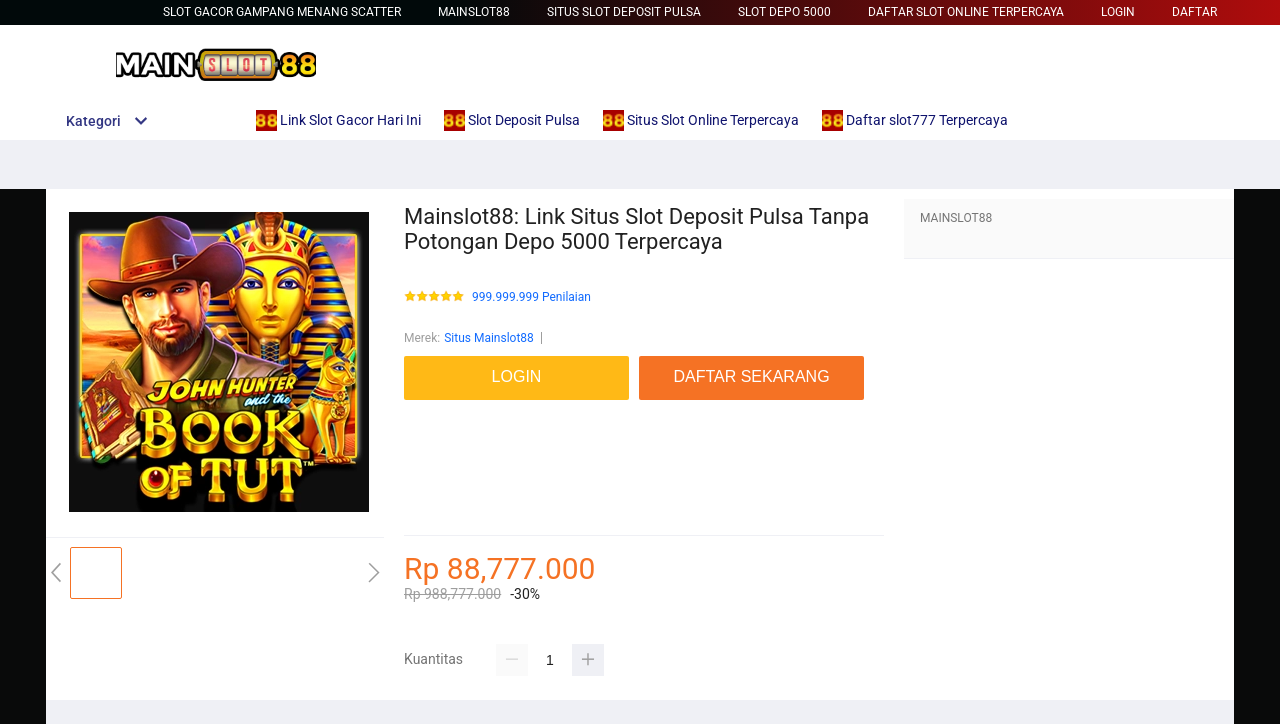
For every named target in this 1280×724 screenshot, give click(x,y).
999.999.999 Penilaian (531, 297)
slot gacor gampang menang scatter (282, 12)
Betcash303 (436, 430)
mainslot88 (434, 410)
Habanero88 (437, 510)
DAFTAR (1194, 12)
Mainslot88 (474, 12)
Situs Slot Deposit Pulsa (624, 12)
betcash (425, 490)
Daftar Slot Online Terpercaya (966, 12)
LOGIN (1118, 12)
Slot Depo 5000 (784, 12)
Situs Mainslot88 (489, 338)
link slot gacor (441, 450)
